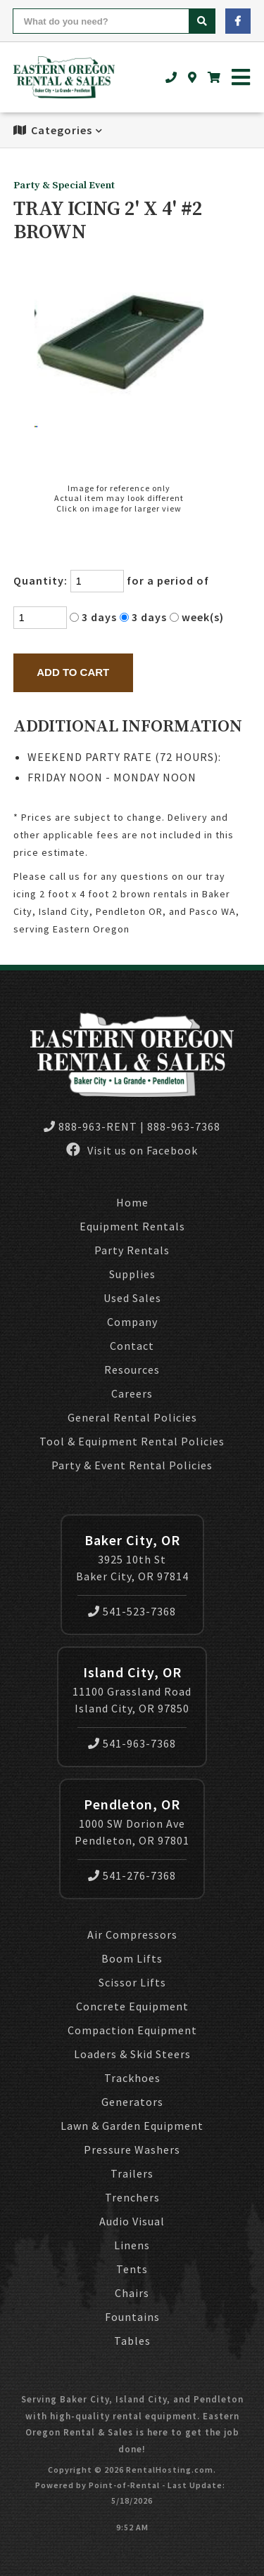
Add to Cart (73, 672)
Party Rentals (132, 1250)
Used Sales (132, 1298)
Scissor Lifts (132, 1982)
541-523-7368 (132, 1611)
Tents (132, 2269)
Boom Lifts (132, 1958)
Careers (132, 1393)
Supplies (132, 1274)
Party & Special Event (64, 185)
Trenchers (132, 2197)
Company (132, 1322)
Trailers (132, 2173)
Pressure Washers (132, 2149)
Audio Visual (132, 2221)
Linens (132, 2245)
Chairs (132, 2293)
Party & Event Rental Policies (132, 1465)
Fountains (132, 2317)
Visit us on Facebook (132, 1150)
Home (132, 1202)
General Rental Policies (132, 1417)
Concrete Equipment (132, 2006)
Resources (132, 1369)
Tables (132, 2341)
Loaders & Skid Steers (132, 2054)
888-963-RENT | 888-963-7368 (132, 1126)
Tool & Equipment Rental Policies (132, 1441)
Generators (132, 2102)
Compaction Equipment (132, 2030)
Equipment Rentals (132, 1226)
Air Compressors (132, 1934)
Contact (132, 1346)
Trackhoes (132, 2078)
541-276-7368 (132, 1875)
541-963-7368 (132, 1743)
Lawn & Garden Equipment (132, 2126)
